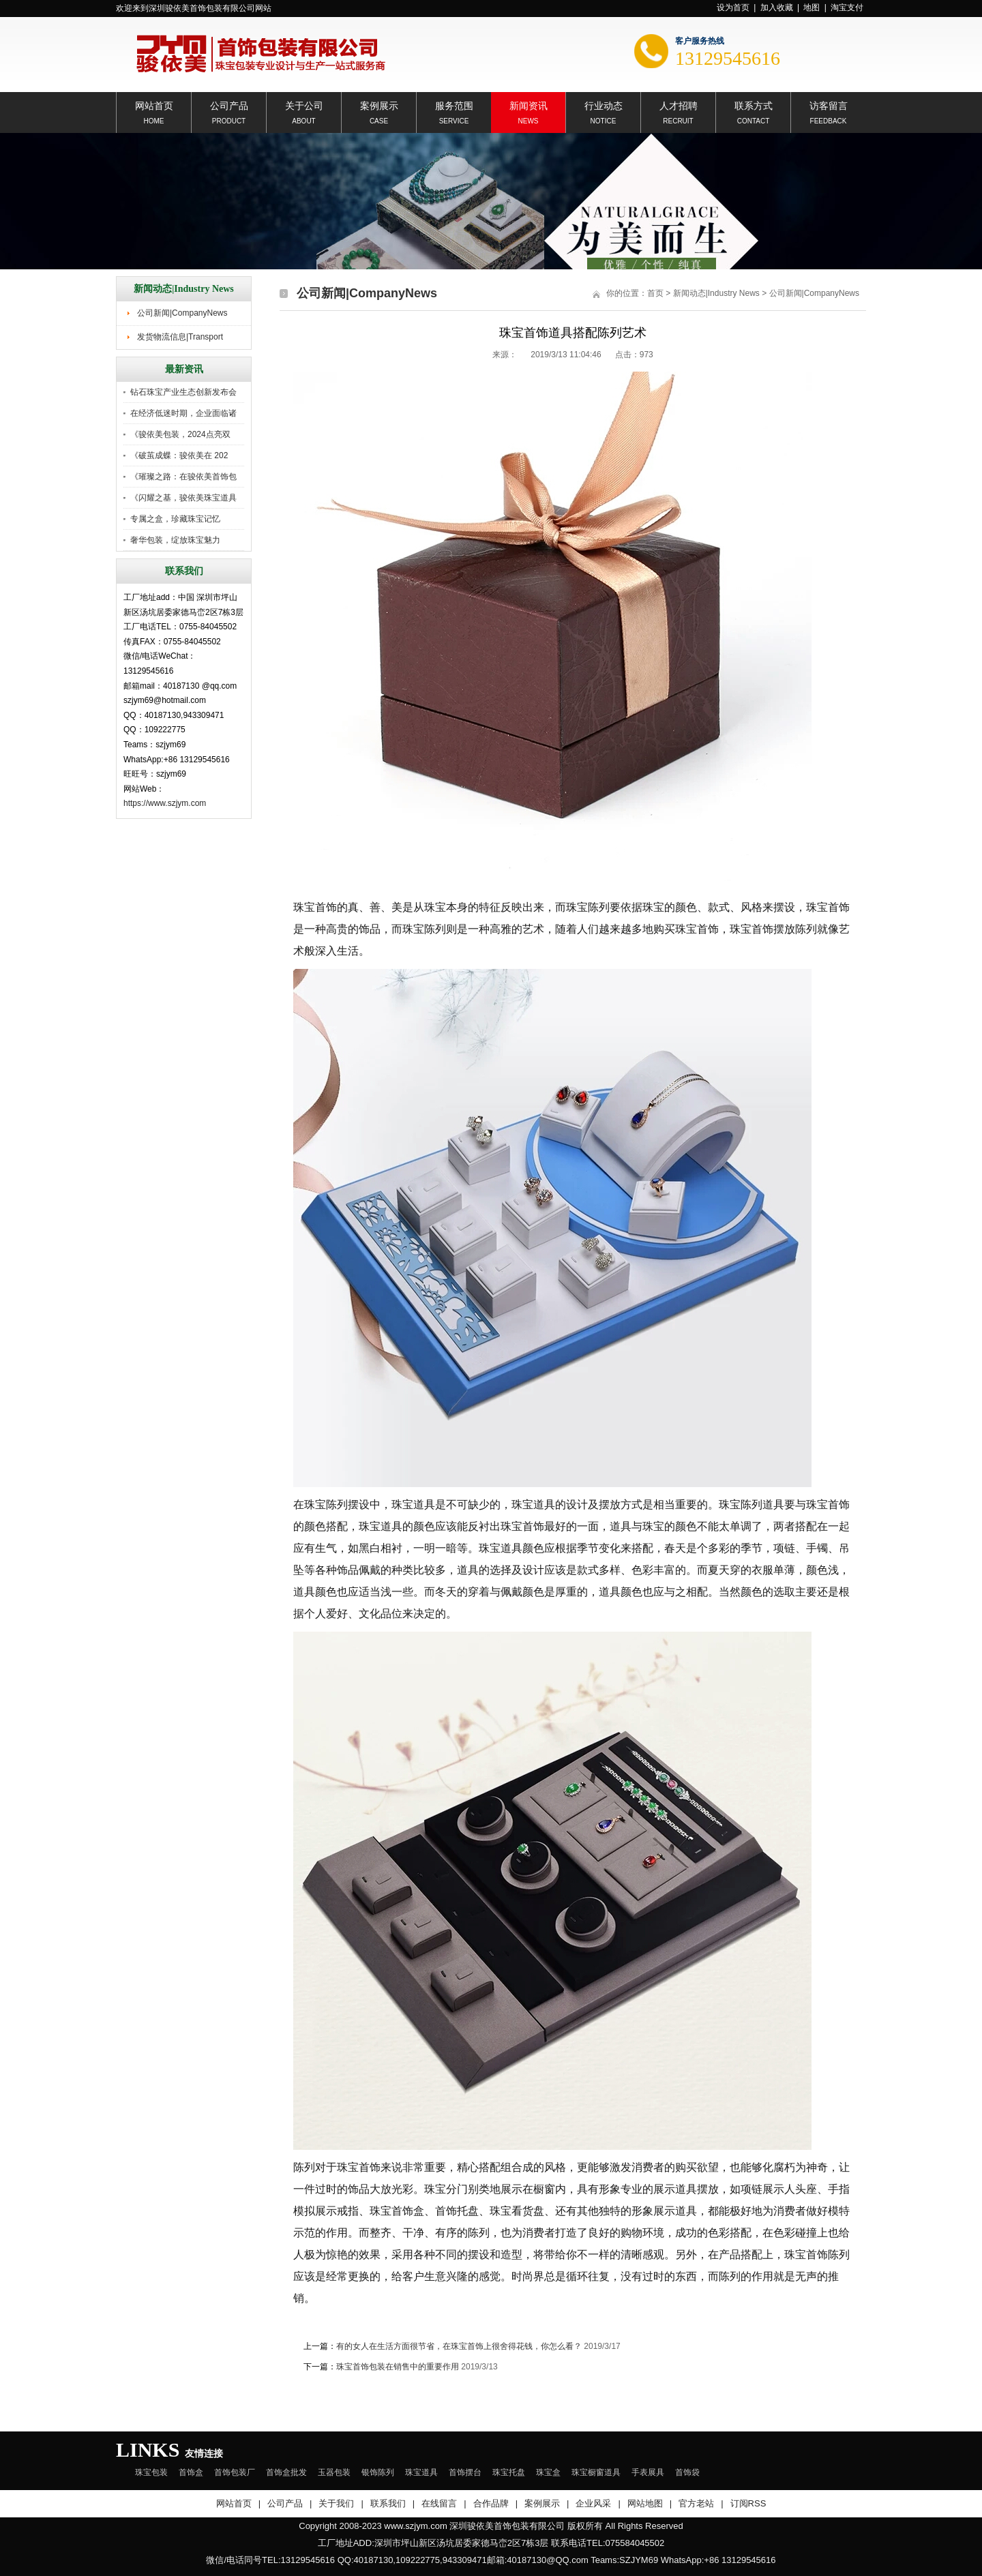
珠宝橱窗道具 (596, 2472)
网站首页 (154, 104)
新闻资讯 (528, 104)
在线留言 (439, 2503)
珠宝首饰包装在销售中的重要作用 (397, 2366)
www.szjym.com (415, 2526)
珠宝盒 (548, 2472)
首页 (655, 293)
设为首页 (733, 7)
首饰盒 (191, 2472)
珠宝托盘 (508, 2472)
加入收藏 (776, 7)
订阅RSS (748, 2503)
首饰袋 (687, 2472)
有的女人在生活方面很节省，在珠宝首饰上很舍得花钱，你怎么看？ (459, 2346)
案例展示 (379, 104)
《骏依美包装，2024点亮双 (180, 434)
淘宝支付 (847, 7)
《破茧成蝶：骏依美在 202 (179, 455)
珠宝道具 (421, 2472)
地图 (811, 7)
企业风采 (593, 2503)
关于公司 (304, 104)
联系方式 (753, 104)
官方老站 (696, 2503)
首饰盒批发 (286, 2472)
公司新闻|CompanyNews (182, 313)
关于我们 (336, 2503)
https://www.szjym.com (164, 803)
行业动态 (603, 104)
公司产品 (229, 104)
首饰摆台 (465, 2472)
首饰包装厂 (234, 2472)
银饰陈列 (377, 2472)
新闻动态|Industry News (716, 293)
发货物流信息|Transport (180, 337)
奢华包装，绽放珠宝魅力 (175, 540)
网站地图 (645, 2503)
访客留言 (828, 104)
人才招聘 (678, 104)
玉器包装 (334, 2472)
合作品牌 (491, 2503)
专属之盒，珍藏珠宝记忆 (175, 519)
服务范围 (454, 104)
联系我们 (388, 2503)
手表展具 (647, 2472)
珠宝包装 (151, 2472)
